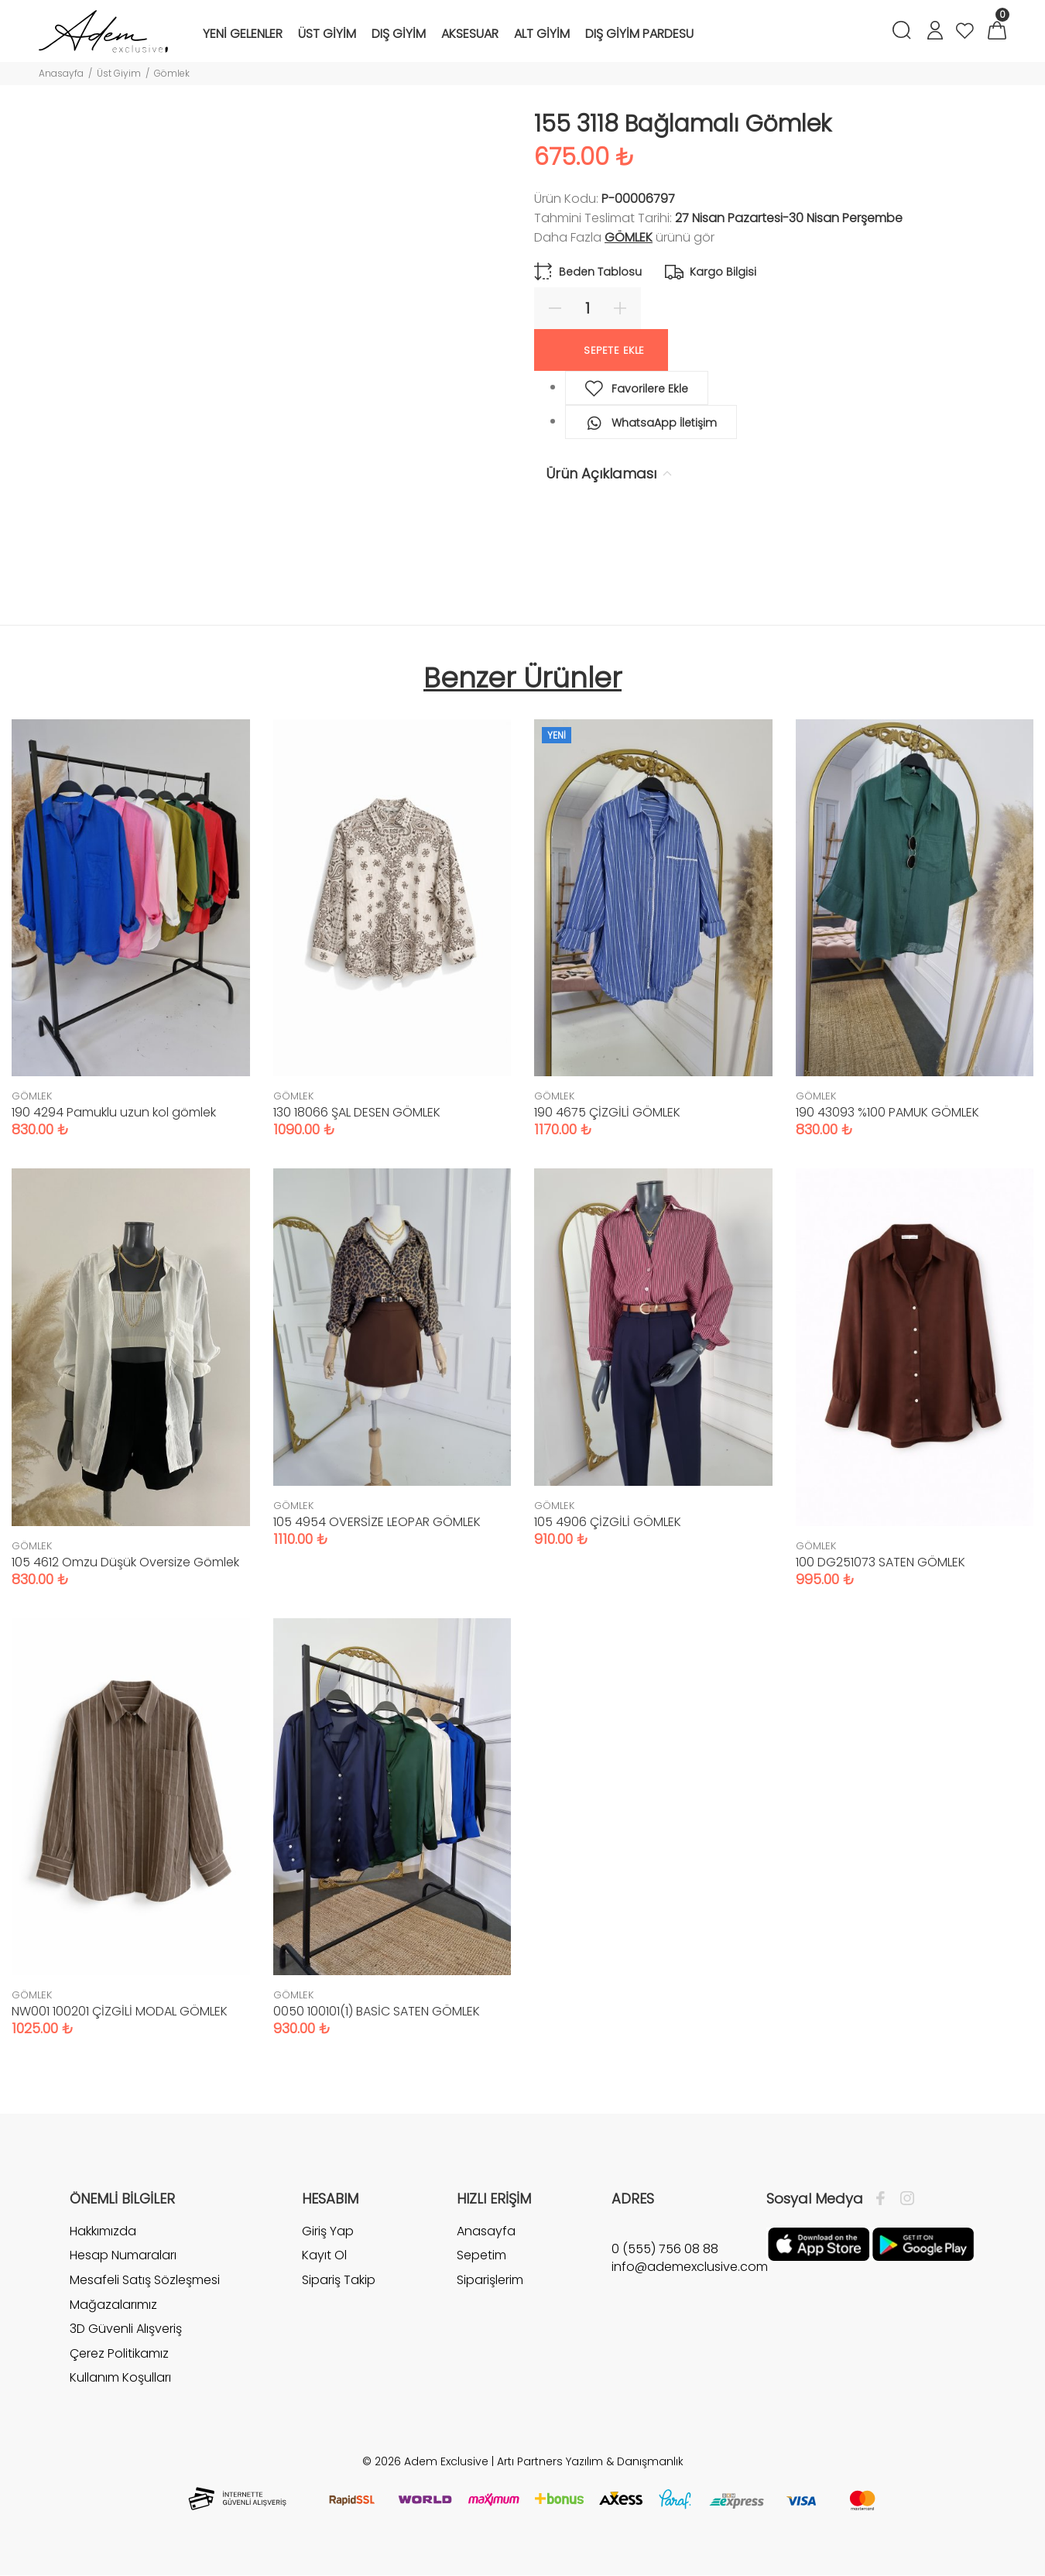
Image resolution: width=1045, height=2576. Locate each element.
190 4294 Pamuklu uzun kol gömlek (114, 1112)
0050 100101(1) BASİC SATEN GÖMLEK (376, 2011)
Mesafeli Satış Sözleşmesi (145, 2280)
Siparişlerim (490, 2280)
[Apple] (818, 2243)
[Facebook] (884, 2199)
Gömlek (172, 73)
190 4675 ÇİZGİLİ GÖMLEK (607, 1112)
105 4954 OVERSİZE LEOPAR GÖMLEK (377, 1522)
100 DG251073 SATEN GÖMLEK (880, 1562)
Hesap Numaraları (123, 2255)
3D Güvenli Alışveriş (126, 2329)
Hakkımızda (103, 2231)
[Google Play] (923, 2243)
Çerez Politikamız (119, 2353)
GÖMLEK (629, 237)
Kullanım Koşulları (120, 2377)
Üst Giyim (119, 73)
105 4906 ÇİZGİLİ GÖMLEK (607, 1522)
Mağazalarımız (113, 2305)
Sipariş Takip (338, 2280)
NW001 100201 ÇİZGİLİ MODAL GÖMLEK (120, 2011)
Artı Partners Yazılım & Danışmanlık (590, 2461)
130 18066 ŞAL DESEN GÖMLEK (356, 1112)
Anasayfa (61, 73)
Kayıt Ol (324, 2255)
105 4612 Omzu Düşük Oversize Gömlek (125, 1562)
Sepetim (481, 2255)
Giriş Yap (328, 2231)
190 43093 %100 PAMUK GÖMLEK (887, 1112)
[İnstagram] (903, 2199)
